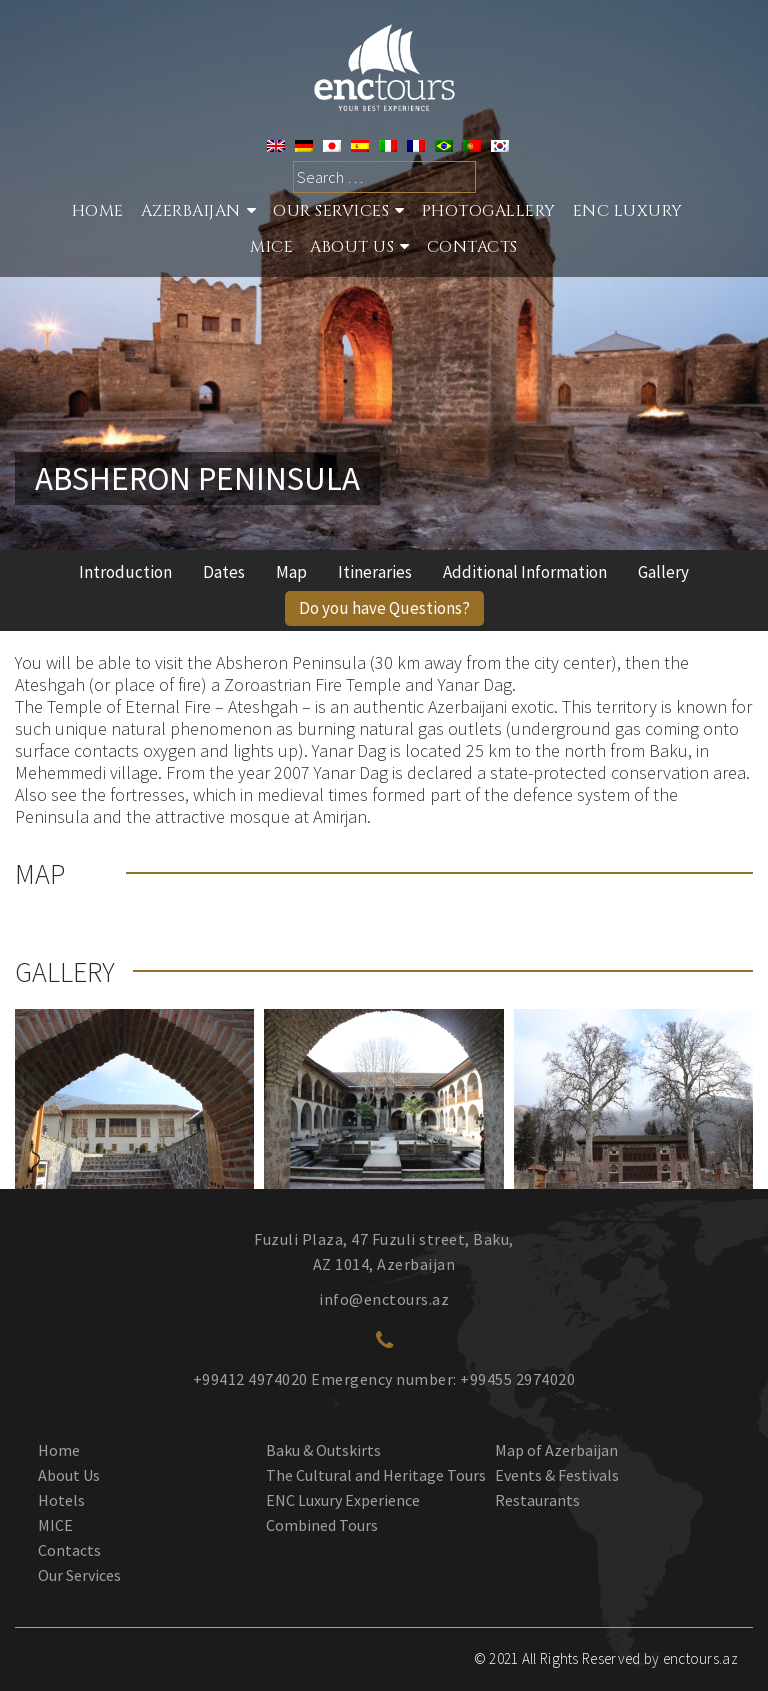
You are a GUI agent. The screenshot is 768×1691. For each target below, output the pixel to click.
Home (98, 213)
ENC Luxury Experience (343, 1500)
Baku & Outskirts (323, 1450)
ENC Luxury (628, 213)
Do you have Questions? (384, 608)
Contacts (472, 249)
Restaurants (537, 1500)
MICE (271, 249)
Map (291, 572)
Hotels (61, 1500)
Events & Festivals (557, 1475)
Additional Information (525, 572)
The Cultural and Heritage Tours (376, 1475)
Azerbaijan (191, 213)
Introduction (125, 572)
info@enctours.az (384, 1299)
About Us (352, 249)
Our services (331, 213)
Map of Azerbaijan (556, 1450)
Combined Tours (322, 1525)
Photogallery (489, 213)
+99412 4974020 (250, 1379)
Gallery (663, 572)
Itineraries (375, 572)
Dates (224, 572)
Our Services (79, 1575)
